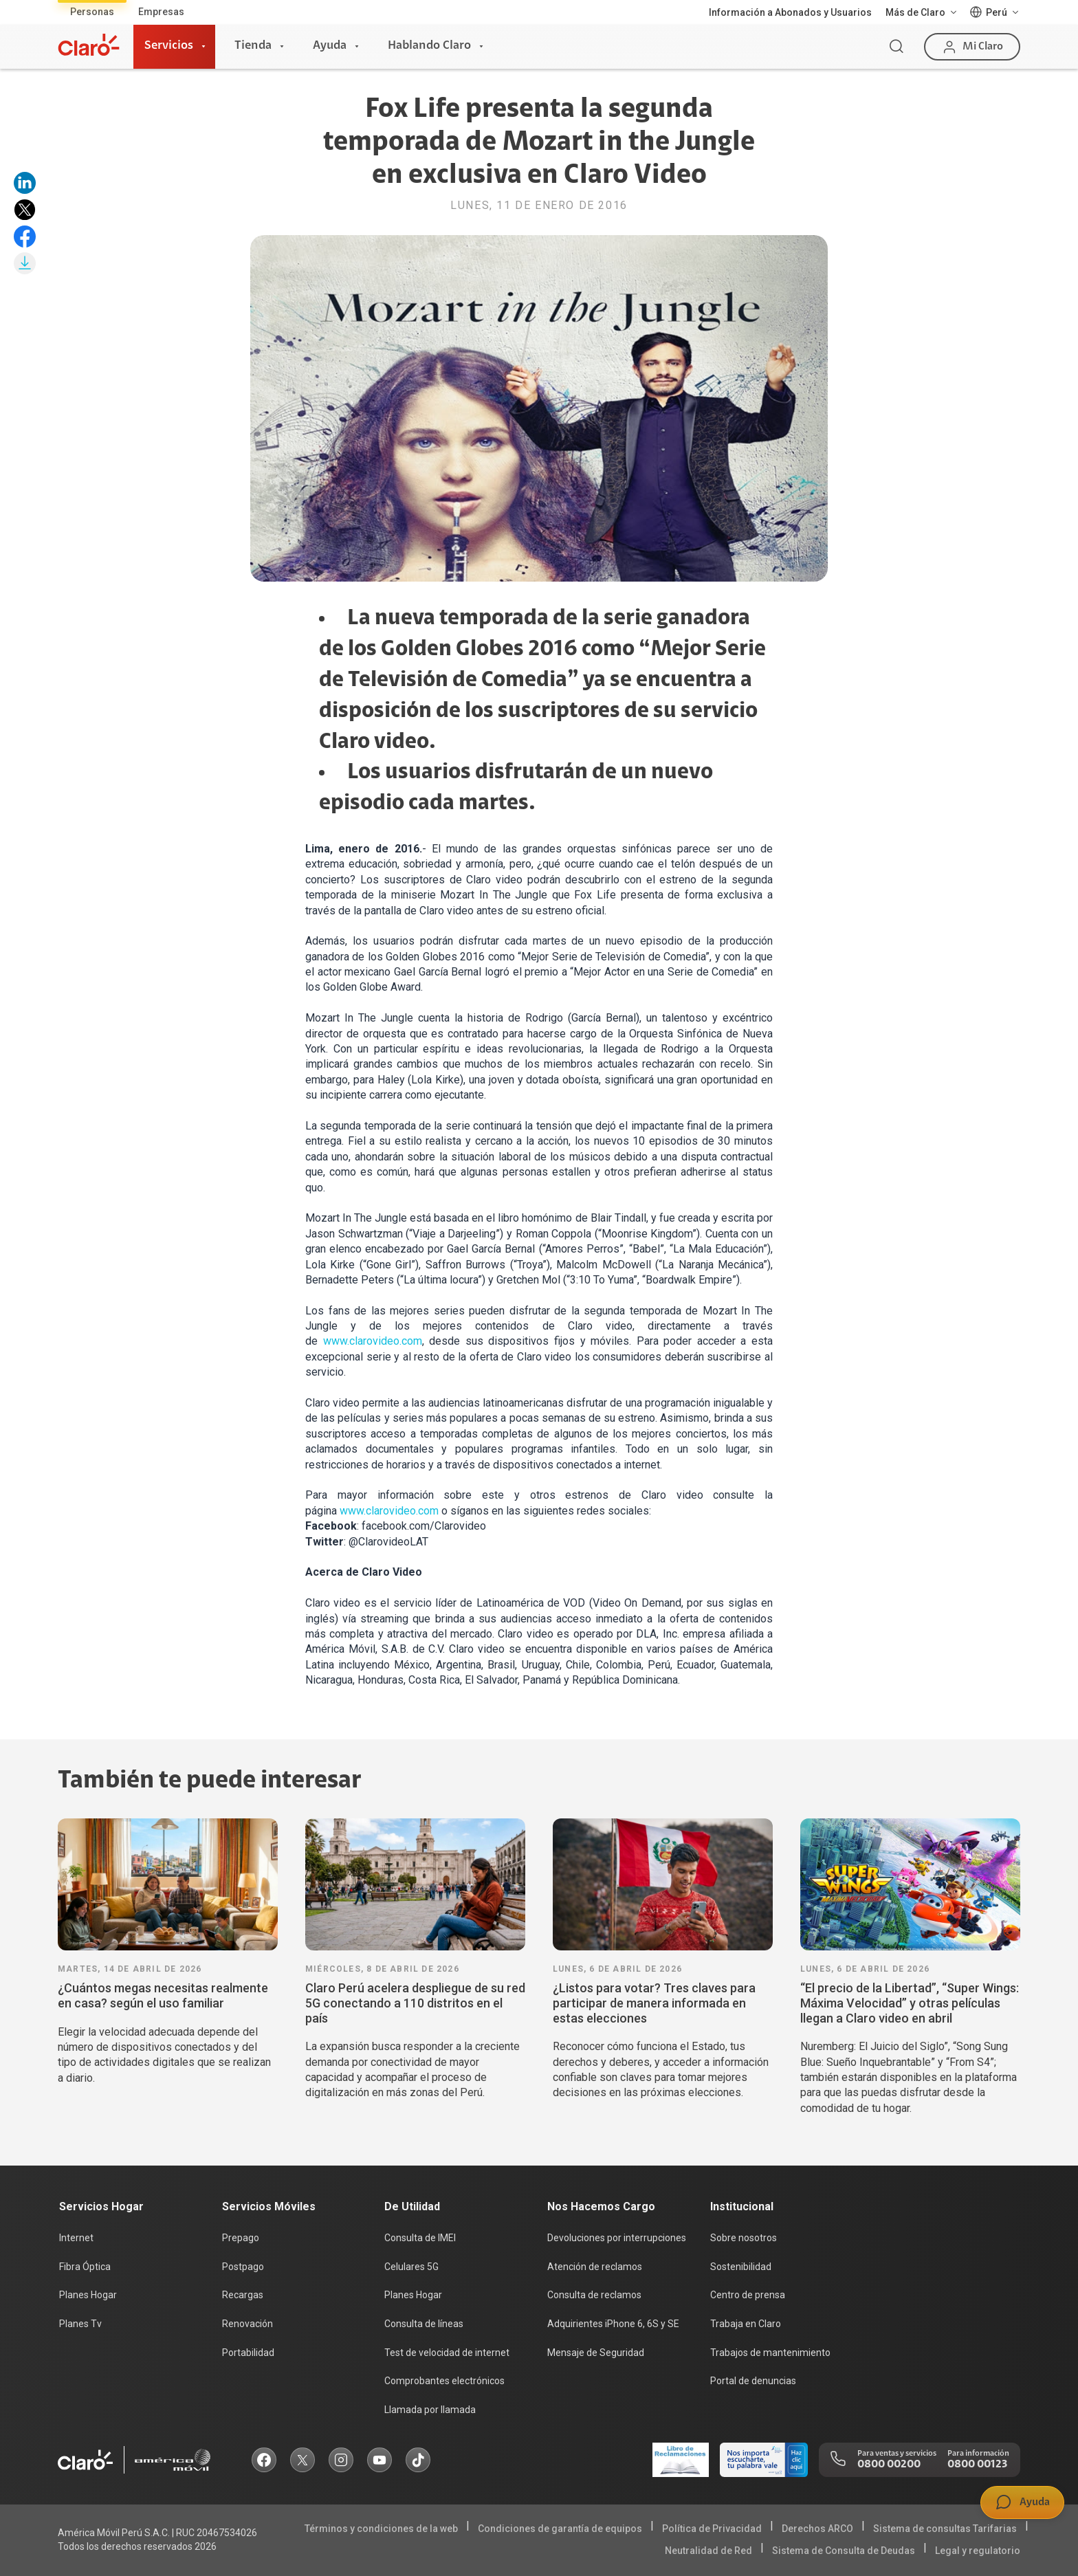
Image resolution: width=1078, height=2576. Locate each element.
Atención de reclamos (594, 2266)
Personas (92, 11)
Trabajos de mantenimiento (770, 2352)
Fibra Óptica (85, 2266)
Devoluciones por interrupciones (616, 2237)
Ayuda (329, 46)
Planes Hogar (88, 2294)
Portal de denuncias (753, 2380)
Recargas (242, 2294)
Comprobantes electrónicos (444, 2380)
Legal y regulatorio (977, 2550)
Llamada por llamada (430, 2409)
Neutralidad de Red (708, 2550)
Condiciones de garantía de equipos (560, 2528)
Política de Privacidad (712, 2528)
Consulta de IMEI (420, 2237)
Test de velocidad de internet (446, 2352)
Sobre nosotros (743, 2237)
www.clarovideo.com (372, 1340)
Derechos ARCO (817, 2528)
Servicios (168, 46)
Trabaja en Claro (745, 2323)
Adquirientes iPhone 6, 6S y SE (613, 2323)
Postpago (243, 2266)
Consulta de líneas (423, 2323)
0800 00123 (977, 2464)
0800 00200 (889, 2464)
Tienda (253, 46)
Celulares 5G (411, 2266)
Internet (76, 2237)
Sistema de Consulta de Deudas (843, 2550)
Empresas (161, 11)
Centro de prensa (747, 2294)
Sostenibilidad (740, 2266)
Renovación (247, 2323)
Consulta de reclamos (594, 2294)
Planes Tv (80, 2323)
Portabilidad (248, 2352)
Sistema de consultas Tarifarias (945, 2528)
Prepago (240, 2237)
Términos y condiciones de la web (381, 2528)
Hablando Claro (429, 46)
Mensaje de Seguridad (595, 2352)
